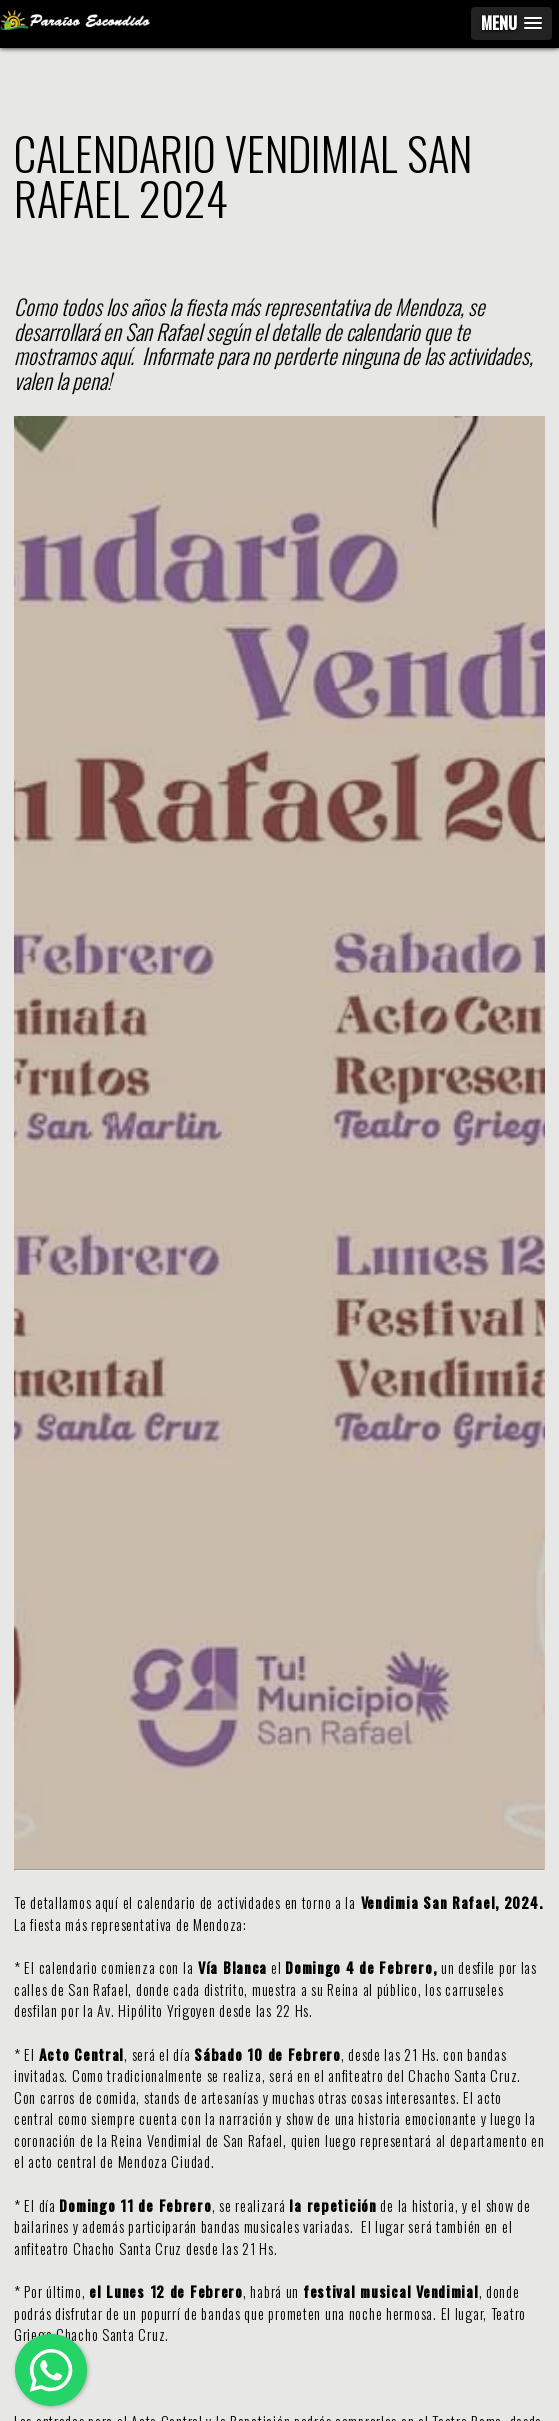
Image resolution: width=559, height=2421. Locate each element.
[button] (511, 23)
